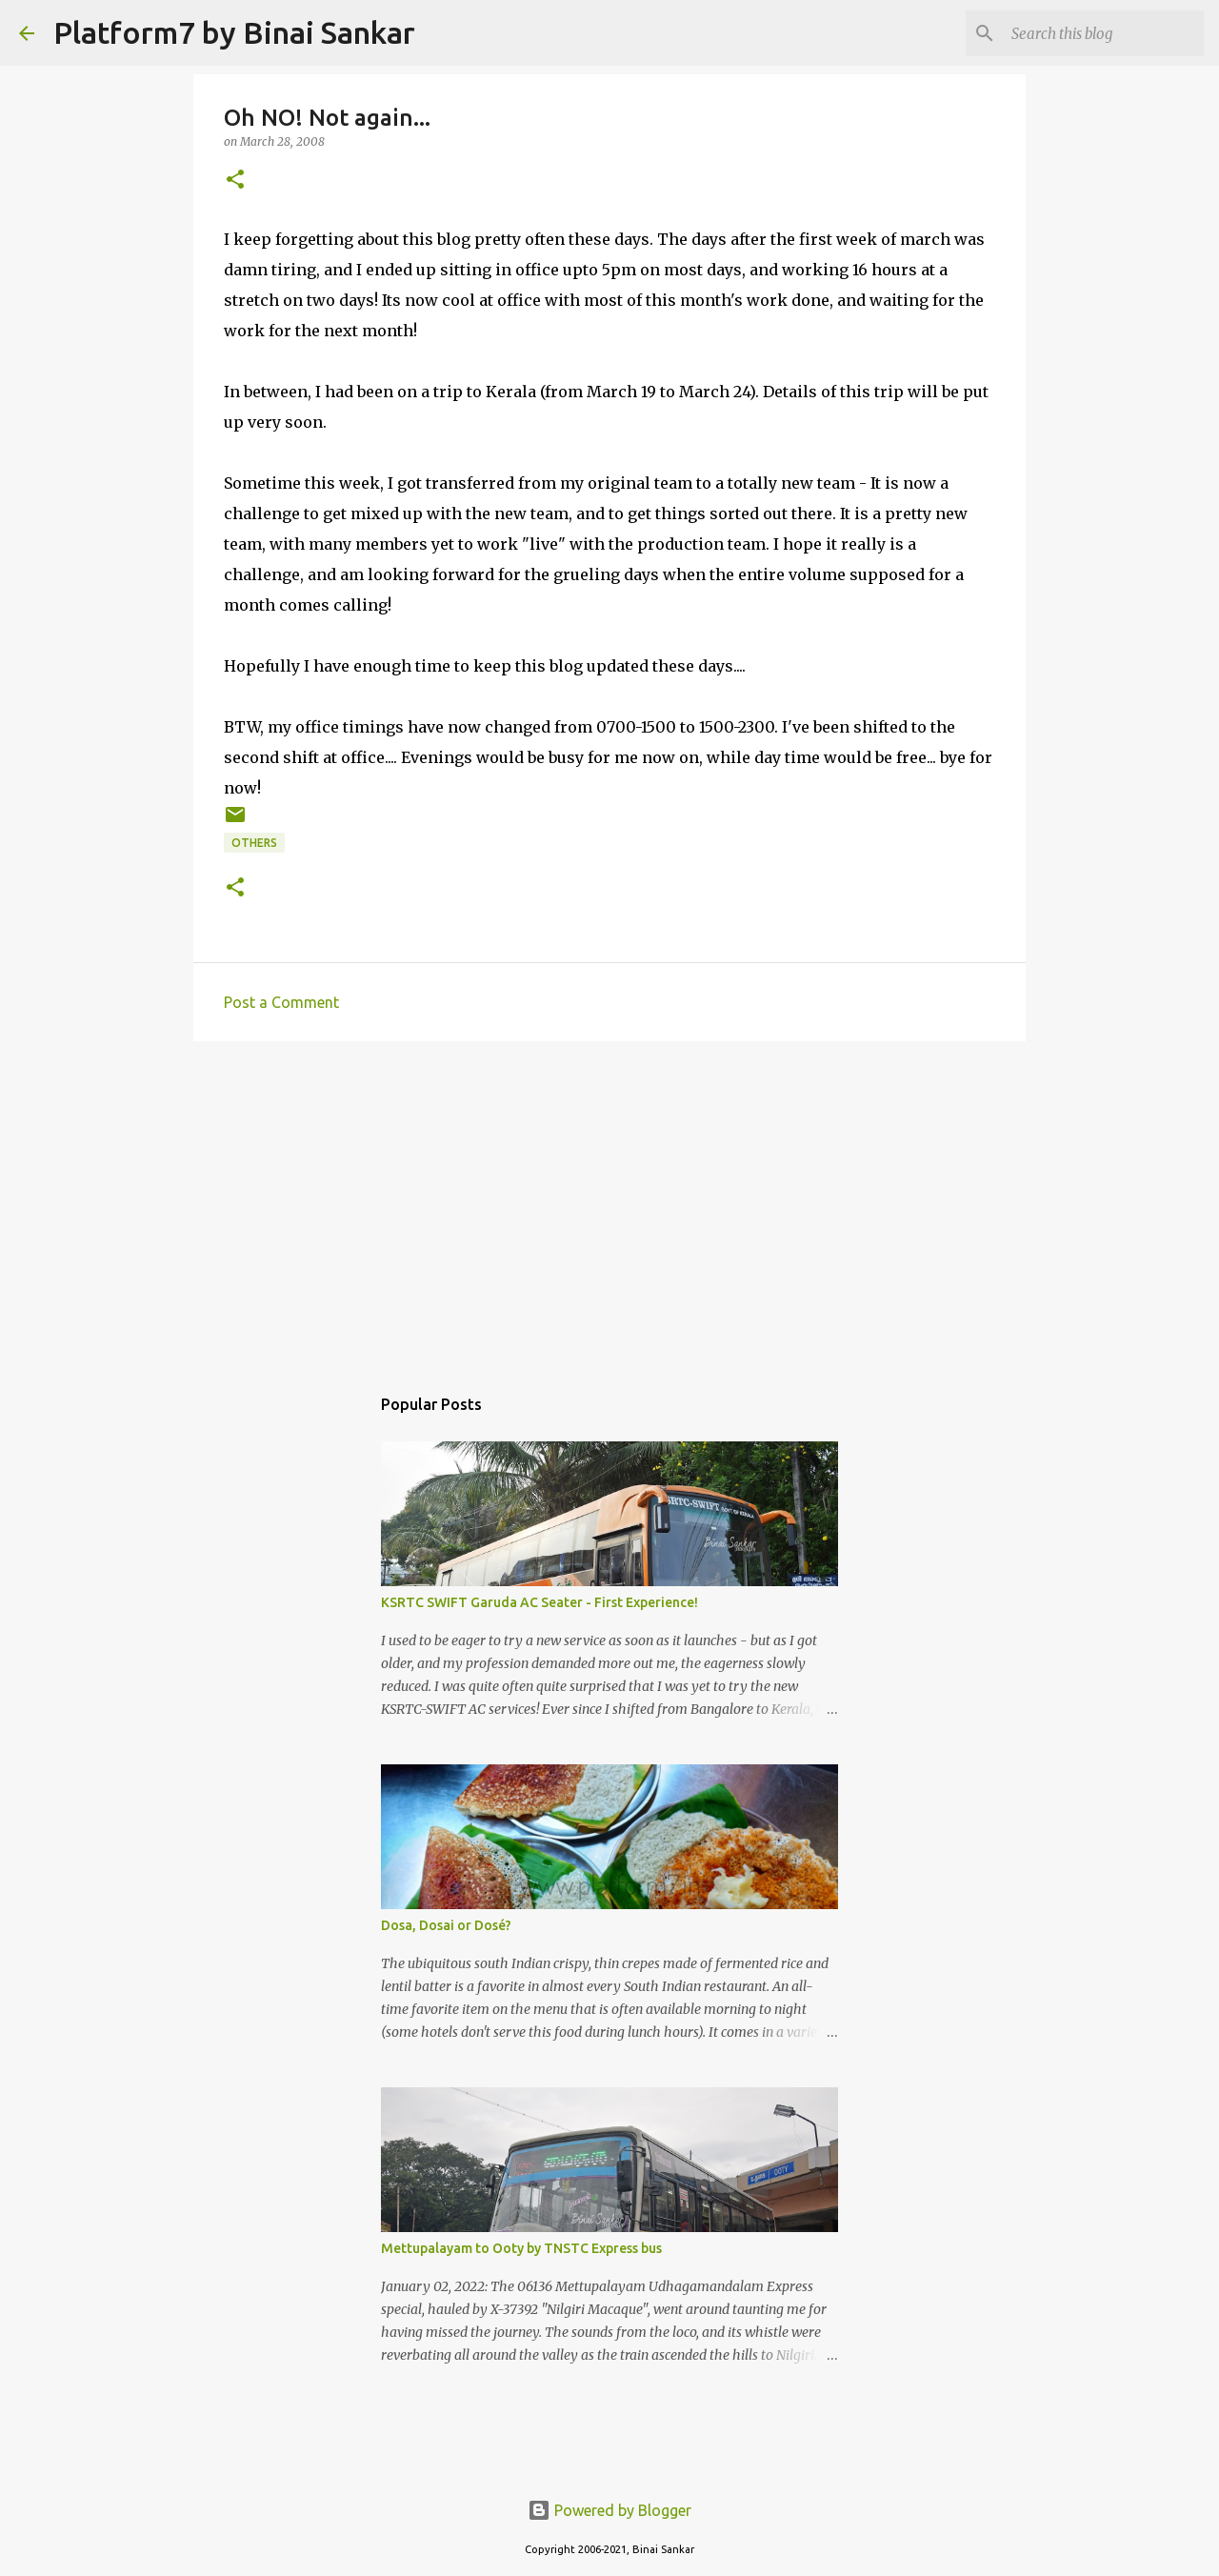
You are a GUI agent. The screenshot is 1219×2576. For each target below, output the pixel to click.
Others (254, 842)
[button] (235, 180)
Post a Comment (281, 1002)
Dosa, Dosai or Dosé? (446, 1925)
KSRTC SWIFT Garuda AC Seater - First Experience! (539, 1602)
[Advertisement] (609, 1203)
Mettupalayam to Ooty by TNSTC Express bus (521, 2248)
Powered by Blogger (609, 2510)
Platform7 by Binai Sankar (234, 32)
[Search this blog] (1104, 33)
